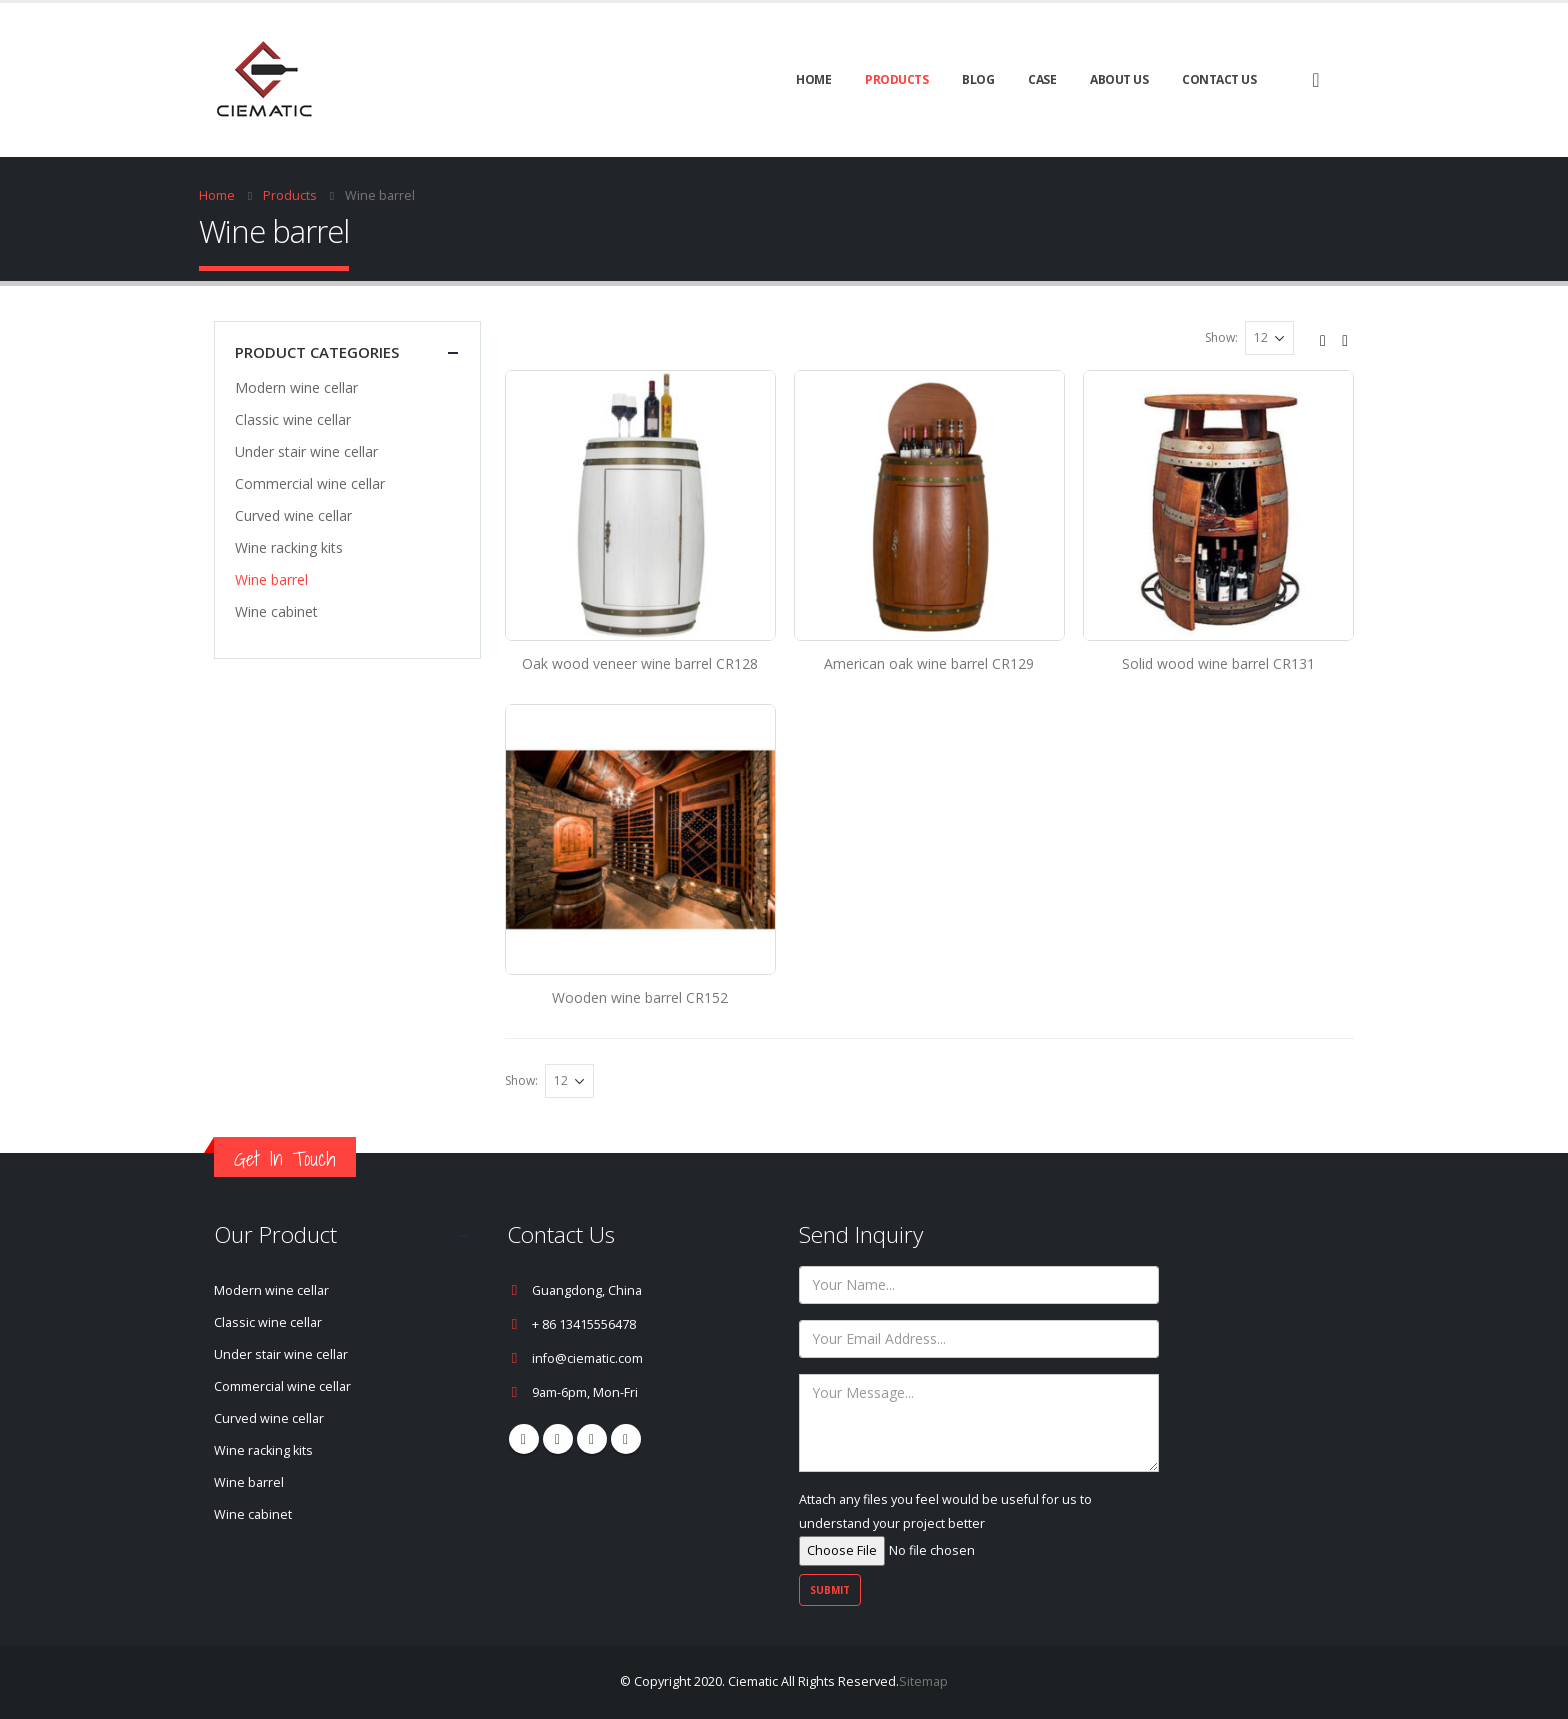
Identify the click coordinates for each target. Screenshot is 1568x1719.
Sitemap (923, 1681)
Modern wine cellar (296, 387)
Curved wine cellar (293, 515)
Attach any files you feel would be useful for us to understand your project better (945, 1525)
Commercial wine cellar (310, 483)
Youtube (592, 1439)
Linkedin (626, 1439)
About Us (1119, 79)
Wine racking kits (289, 547)
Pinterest (558, 1439)
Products (896, 79)
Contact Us (1219, 79)
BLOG (978, 79)
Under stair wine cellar (306, 451)
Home (813, 79)
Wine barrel (271, 579)
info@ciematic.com (587, 1358)
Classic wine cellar (293, 419)
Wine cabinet (276, 611)
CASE (1042, 79)
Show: (1221, 337)
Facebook (524, 1439)
